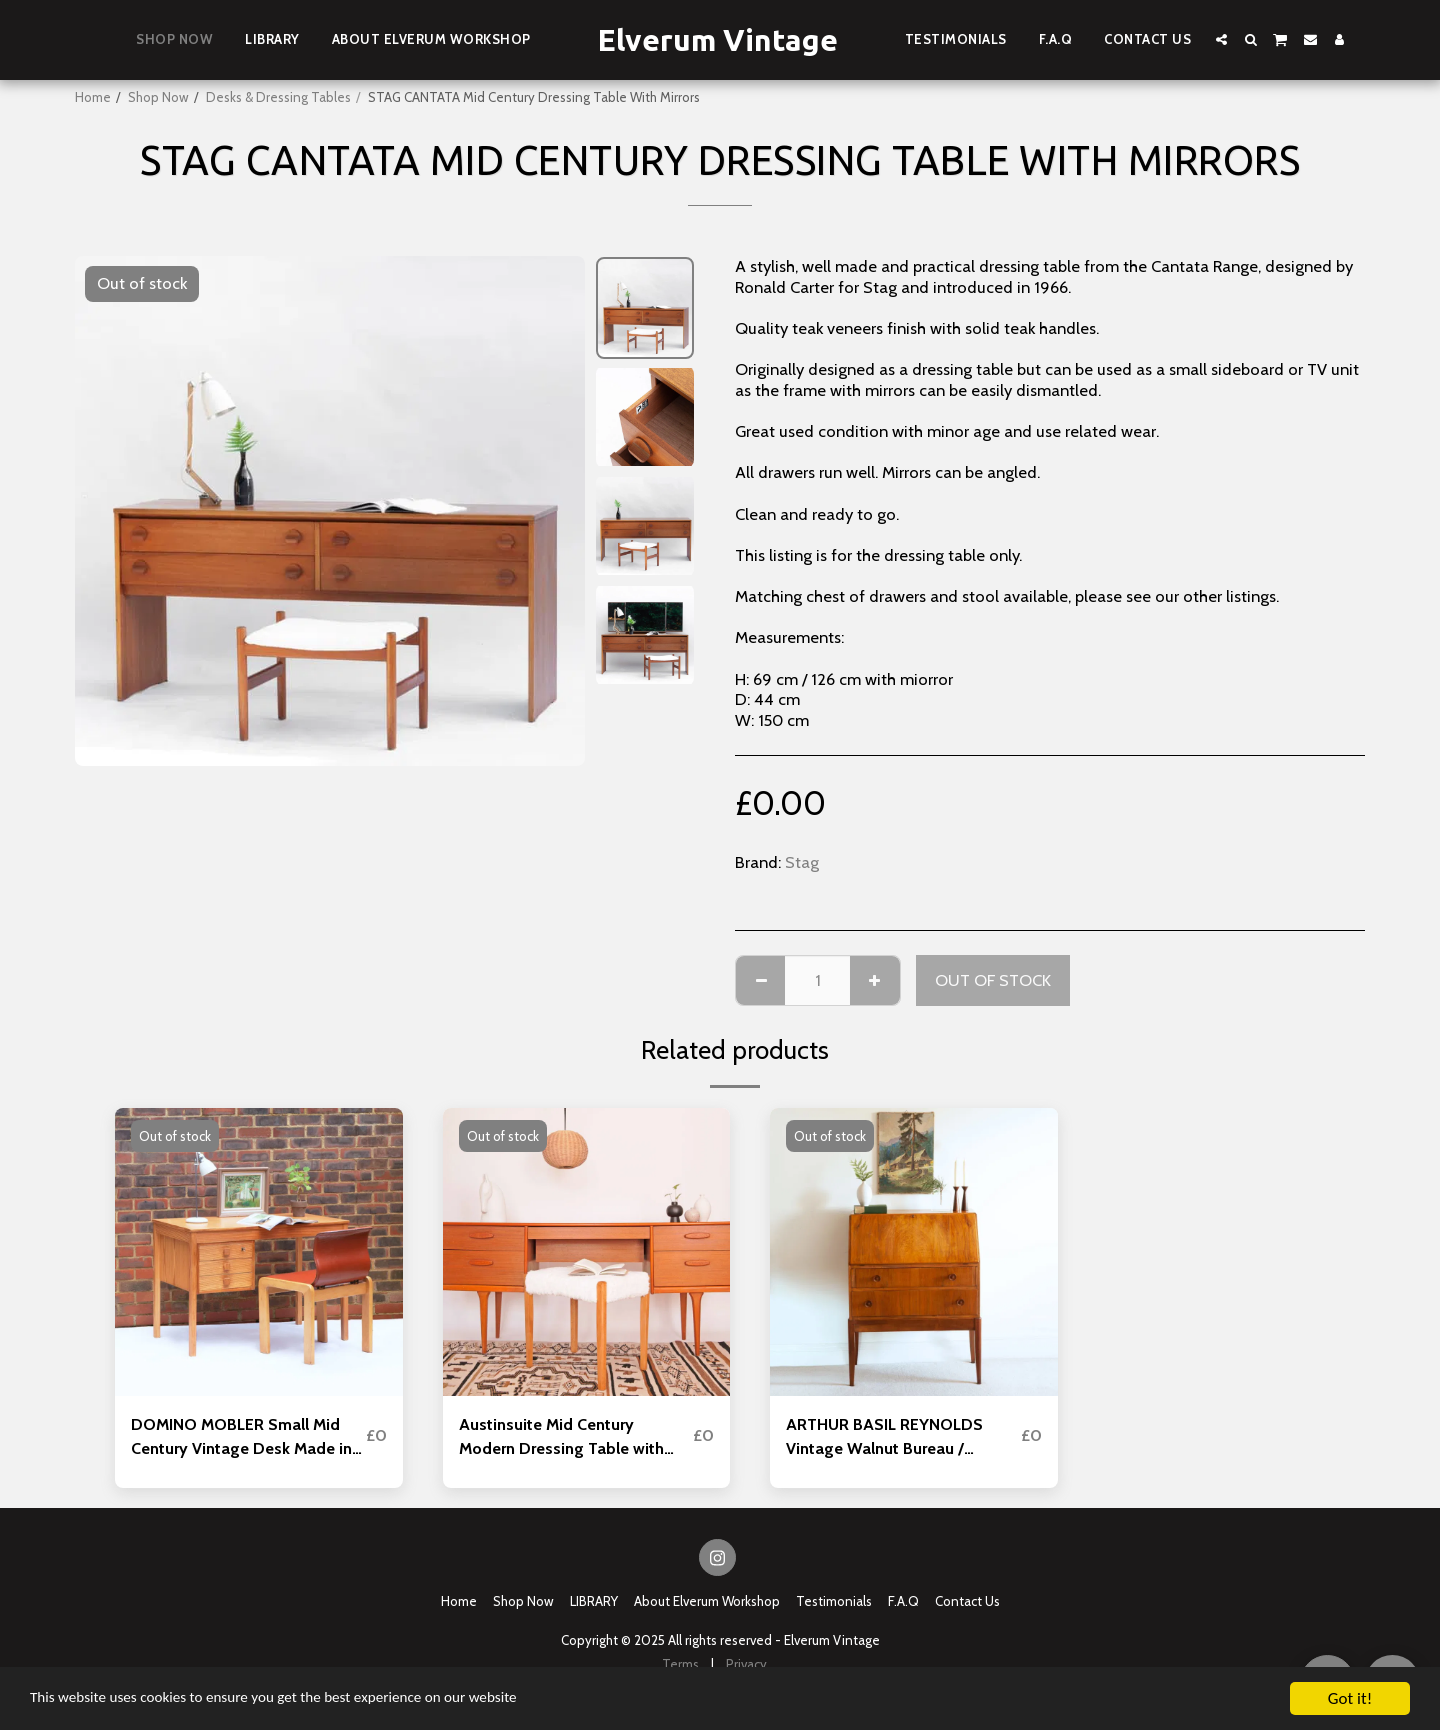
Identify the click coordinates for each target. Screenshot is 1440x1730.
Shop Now (158, 97)
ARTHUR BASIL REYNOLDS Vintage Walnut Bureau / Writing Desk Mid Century (886, 1438)
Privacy (746, 1665)
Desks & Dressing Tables (278, 97)
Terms (680, 1665)
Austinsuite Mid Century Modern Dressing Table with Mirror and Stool (563, 1438)
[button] (1221, 39)
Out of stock (993, 980)
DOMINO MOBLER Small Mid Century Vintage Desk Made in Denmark (242, 1438)
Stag (802, 862)
